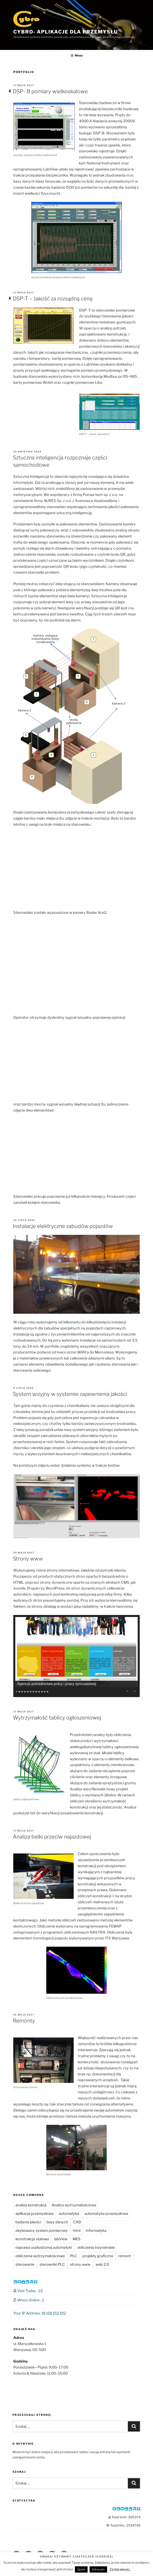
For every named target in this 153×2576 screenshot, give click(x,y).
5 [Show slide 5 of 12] (28, 1691)
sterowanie (25, 2264)
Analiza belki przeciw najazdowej (52, 1836)
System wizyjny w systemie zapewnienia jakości (70, 1394)
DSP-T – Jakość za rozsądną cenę (53, 298)
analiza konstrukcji (31, 2205)
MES (77, 2239)
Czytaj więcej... (120, 2569)
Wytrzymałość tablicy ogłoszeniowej (57, 1717)
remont (124, 2256)
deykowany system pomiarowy (42, 2230)
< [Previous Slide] (128, 1691)
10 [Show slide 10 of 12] (42, 1691)
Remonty (24, 2021)
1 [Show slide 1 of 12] (17, 1691)
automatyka (69, 2213)
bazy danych (57, 2222)
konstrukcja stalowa (32, 2239)
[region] (76, 1656)
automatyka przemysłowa (106, 2213)
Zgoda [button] (81, 2569)
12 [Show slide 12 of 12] (48, 1691)
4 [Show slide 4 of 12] (25, 1691)
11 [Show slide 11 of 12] (45, 1691)
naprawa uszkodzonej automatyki (44, 2247)
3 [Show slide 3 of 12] (22, 1691)
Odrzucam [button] (98, 2569)
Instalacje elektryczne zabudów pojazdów (63, 1226)
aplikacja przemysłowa (35, 2213)
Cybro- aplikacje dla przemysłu (65, 32)
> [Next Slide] (135, 1691)
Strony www (28, 1558)
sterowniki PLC (52, 2264)
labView (60, 2239)
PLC (73, 2256)
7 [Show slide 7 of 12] (34, 1691)
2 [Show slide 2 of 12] (20, 1691)
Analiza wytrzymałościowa (74, 2205)
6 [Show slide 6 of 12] (31, 1691)
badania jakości (28, 2222)
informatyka (96, 2230)
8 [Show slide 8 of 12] (36, 1691)
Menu (77, 55)
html (77, 2230)
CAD (77, 2222)
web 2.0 (102, 2264)
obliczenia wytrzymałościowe (40, 2256)
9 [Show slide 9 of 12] (39, 1691)
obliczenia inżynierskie (96, 2247)
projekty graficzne (97, 2256)
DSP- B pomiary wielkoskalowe (50, 91)
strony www (80, 2264)
